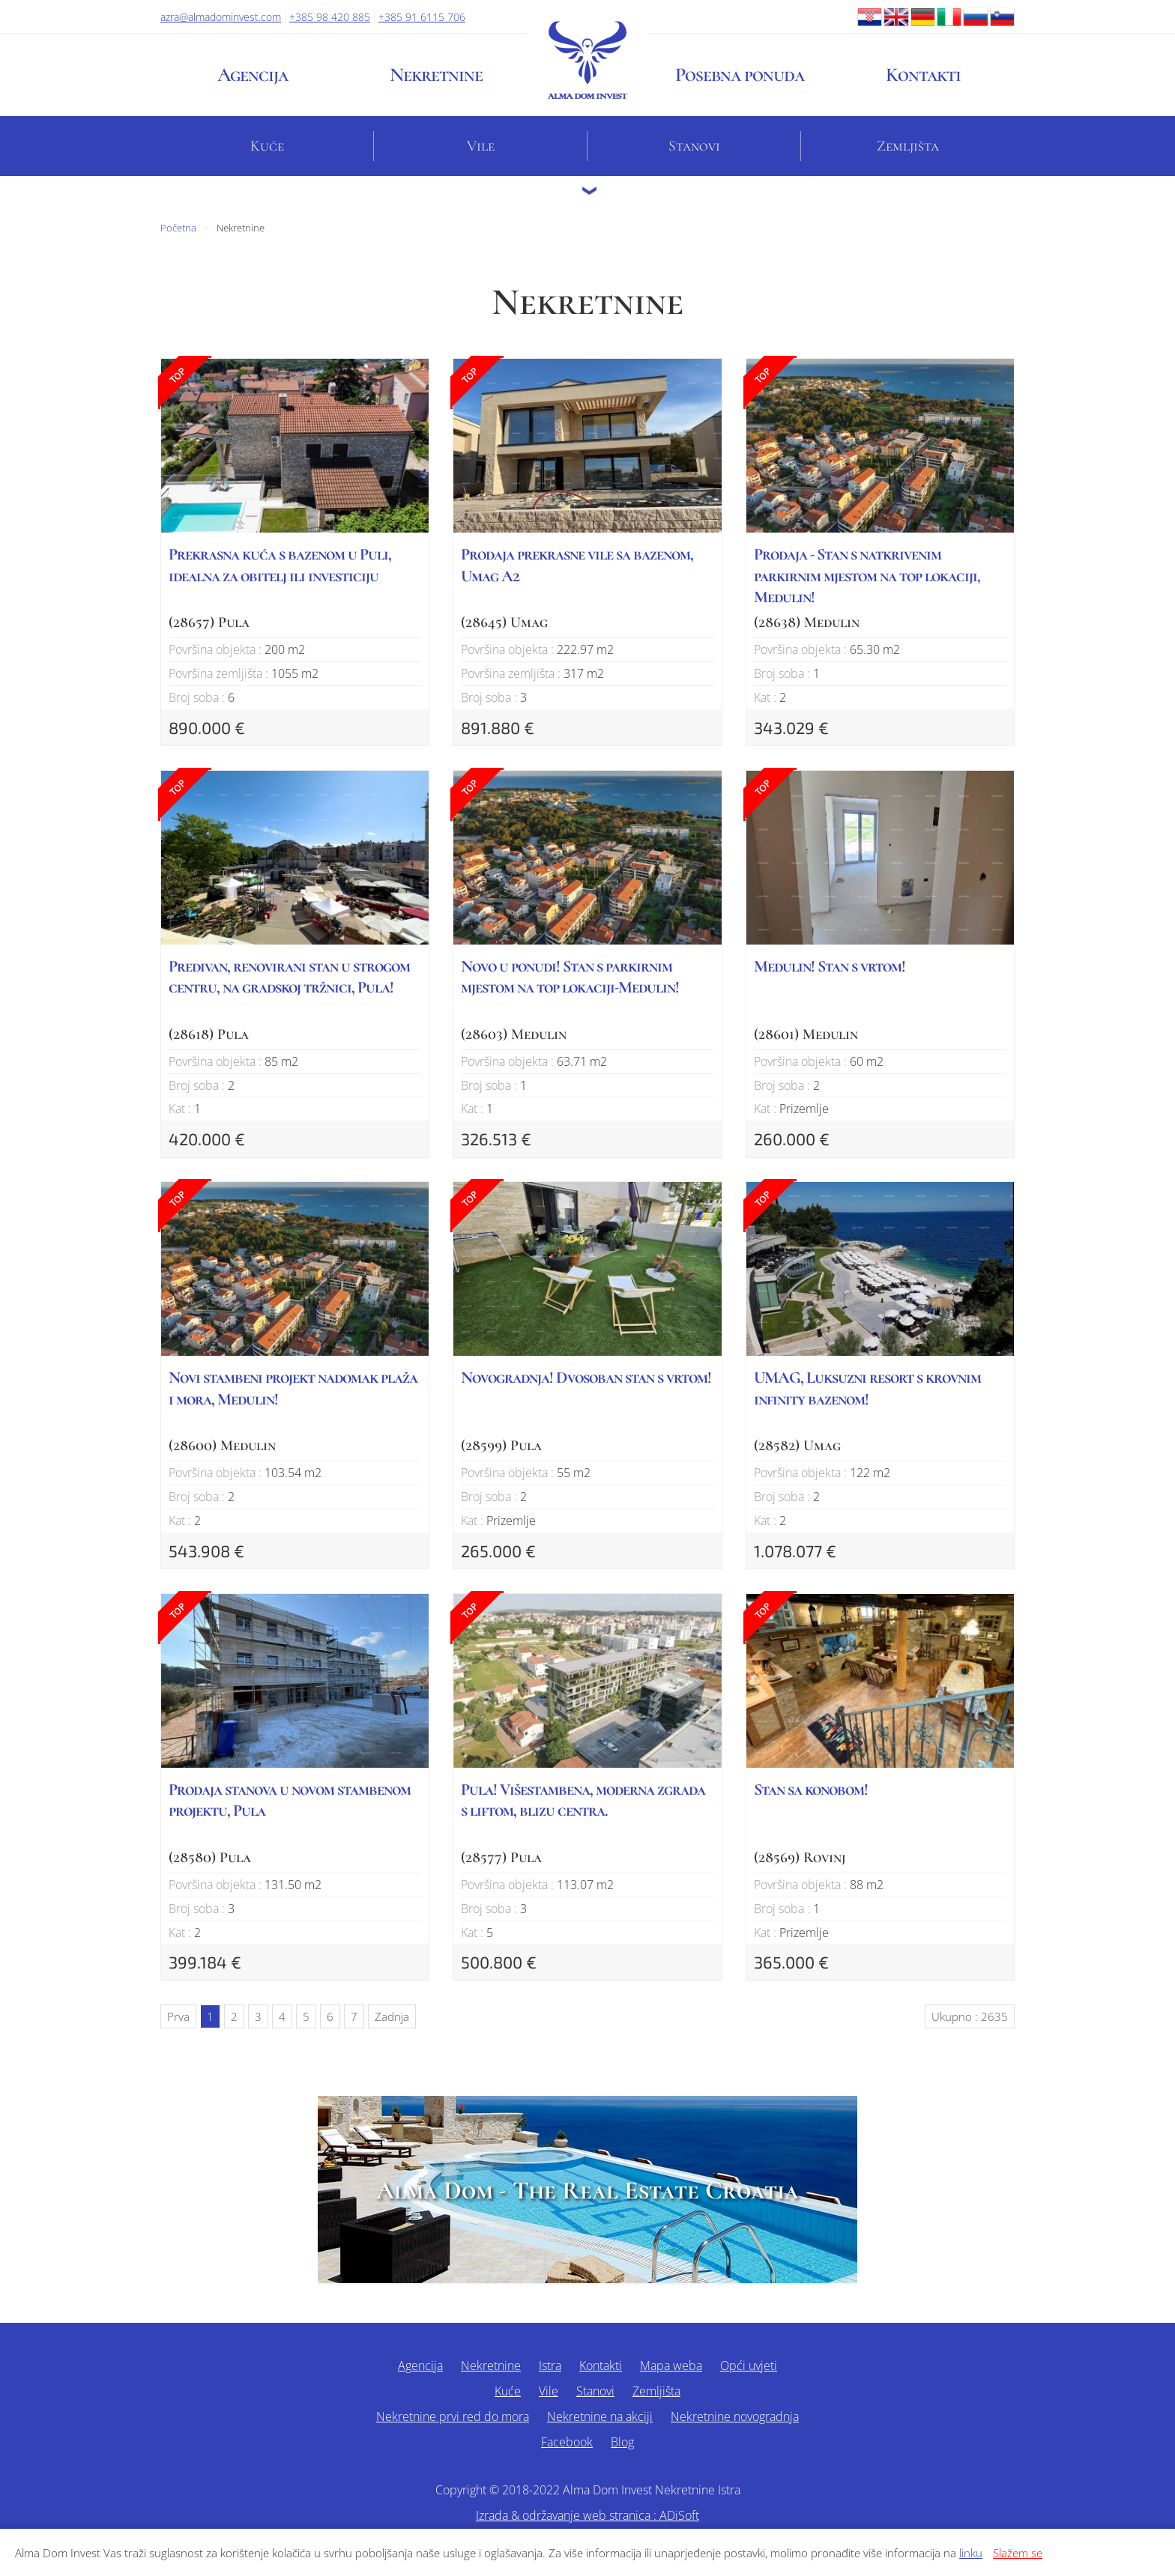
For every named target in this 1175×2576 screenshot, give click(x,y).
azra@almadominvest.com (220, 17)
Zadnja (392, 2016)
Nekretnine (436, 74)
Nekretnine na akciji (600, 2416)
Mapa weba (671, 2365)
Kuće (267, 146)
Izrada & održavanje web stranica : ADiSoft (587, 2515)
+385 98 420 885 (329, 17)
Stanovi (694, 146)
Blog (622, 2442)
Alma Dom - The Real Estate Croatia (587, 2190)
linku (970, 2552)
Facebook (567, 2442)
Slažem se (1017, 2552)
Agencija (252, 74)
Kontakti (923, 74)
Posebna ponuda (739, 74)
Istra (550, 2365)
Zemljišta (908, 146)
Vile (481, 146)
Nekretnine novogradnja (735, 2416)
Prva (178, 2016)
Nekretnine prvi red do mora (452, 2416)
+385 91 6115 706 (421, 17)
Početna (178, 227)
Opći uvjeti (748, 2365)
